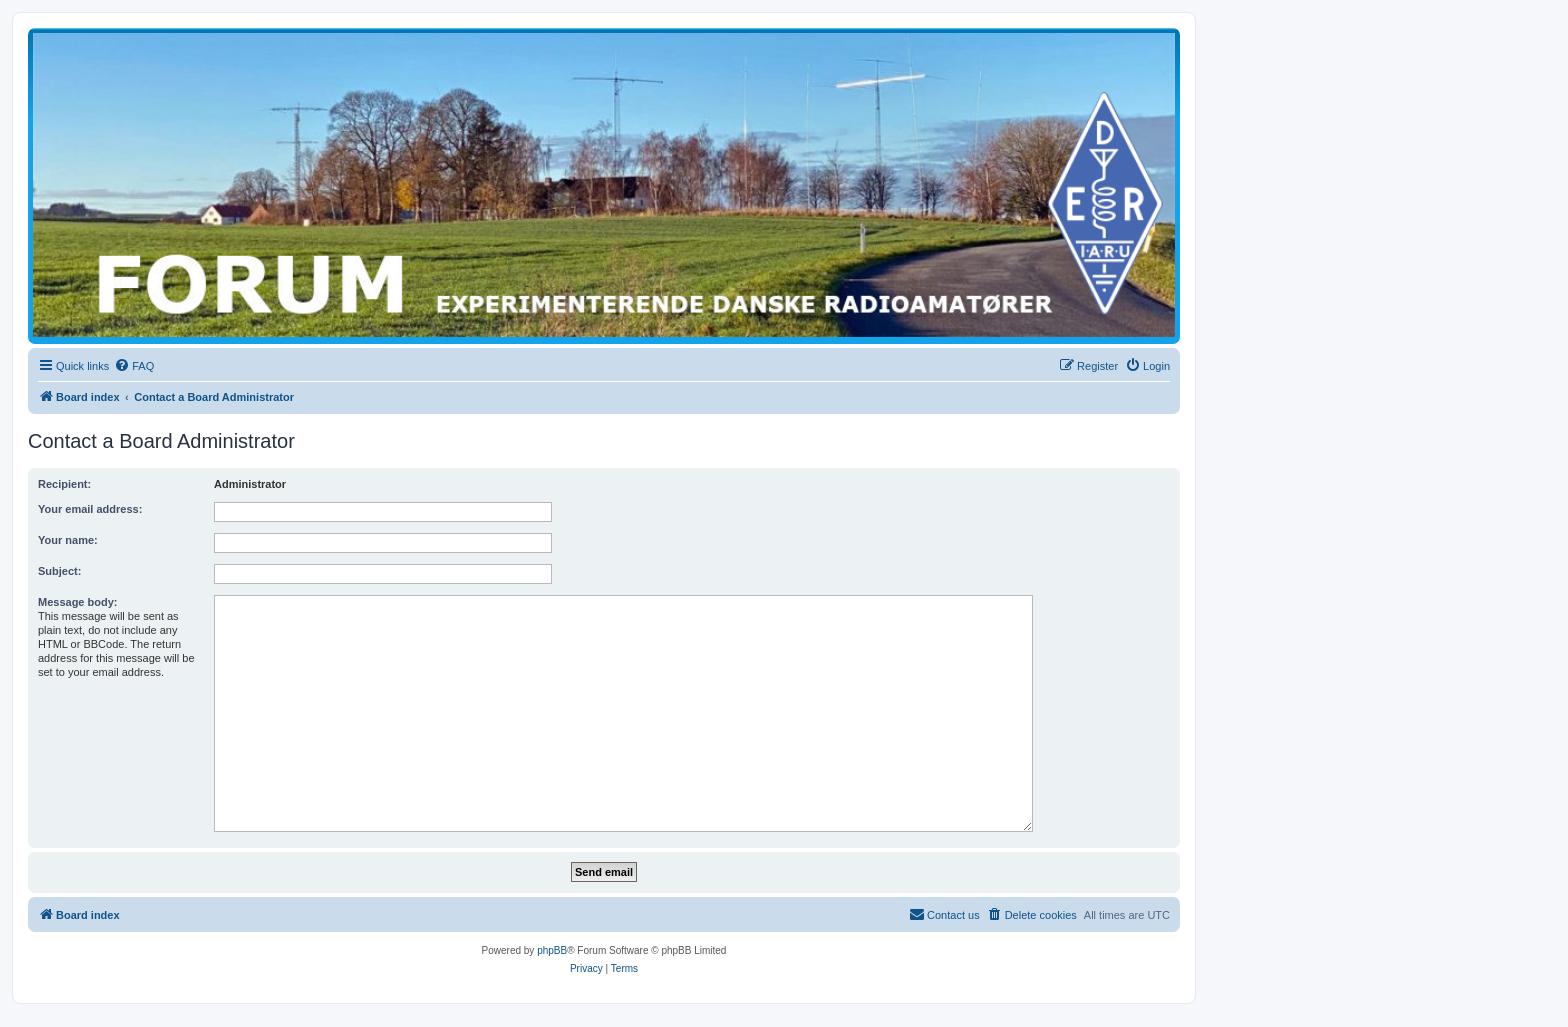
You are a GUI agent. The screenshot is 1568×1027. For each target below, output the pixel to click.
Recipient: (64, 484)
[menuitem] (134, 366)
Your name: (68, 540)
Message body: (77, 602)
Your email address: (90, 509)
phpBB (552, 950)
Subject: (59, 571)
